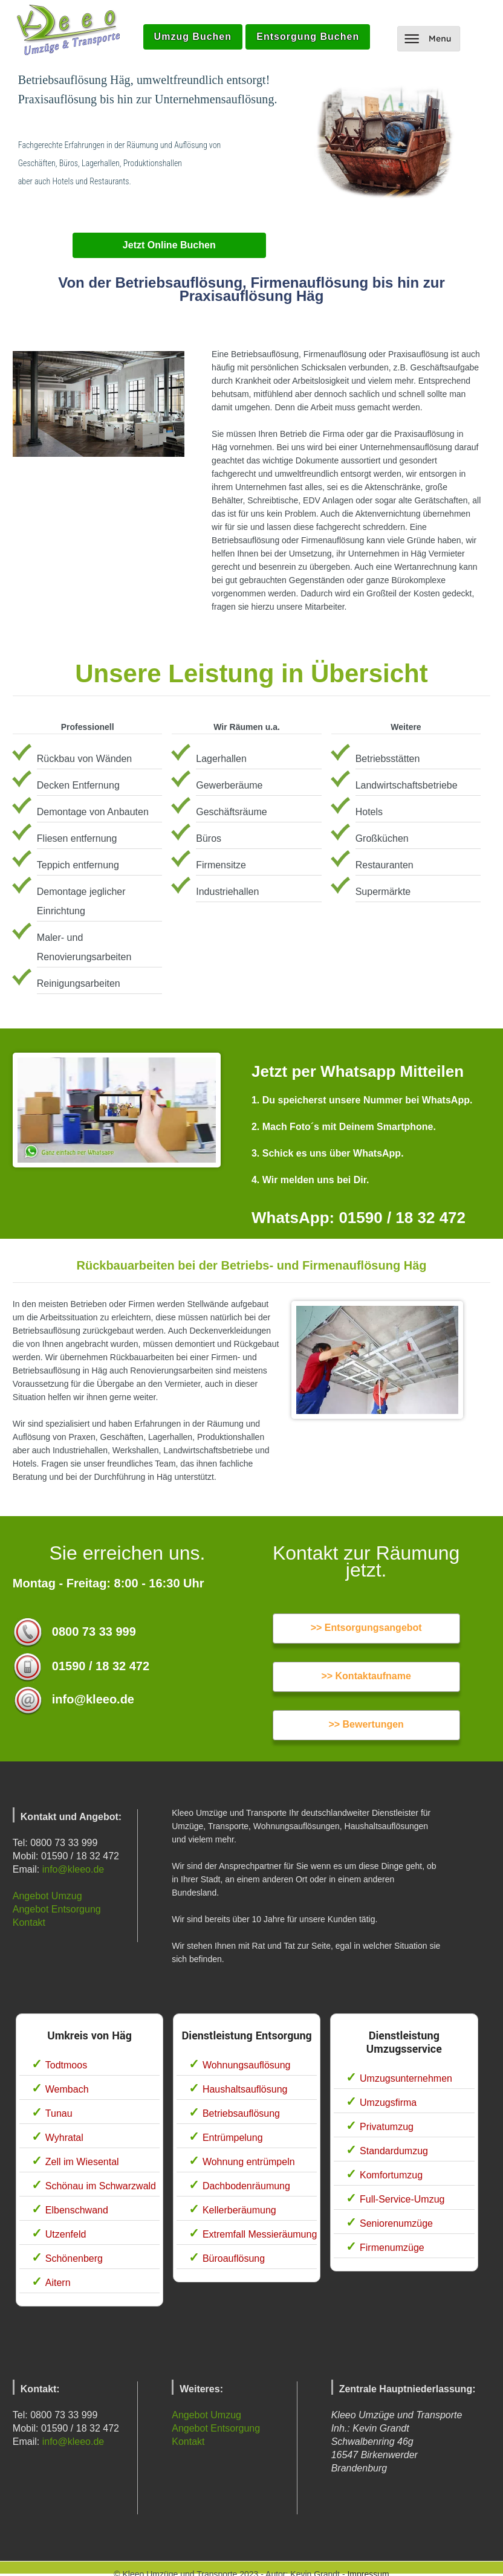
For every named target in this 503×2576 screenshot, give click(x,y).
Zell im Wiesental (82, 2162)
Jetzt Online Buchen (169, 245)
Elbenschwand (76, 2210)
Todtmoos (66, 2065)
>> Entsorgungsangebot (366, 1627)
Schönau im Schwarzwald (100, 2186)
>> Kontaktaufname (366, 1676)
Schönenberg (74, 2258)
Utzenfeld (65, 2234)
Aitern (58, 2282)
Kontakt (29, 1922)
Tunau (59, 2113)
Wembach (67, 2089)
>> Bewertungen (365, 1724)
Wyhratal (64, 2137)
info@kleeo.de (73, 1869)
